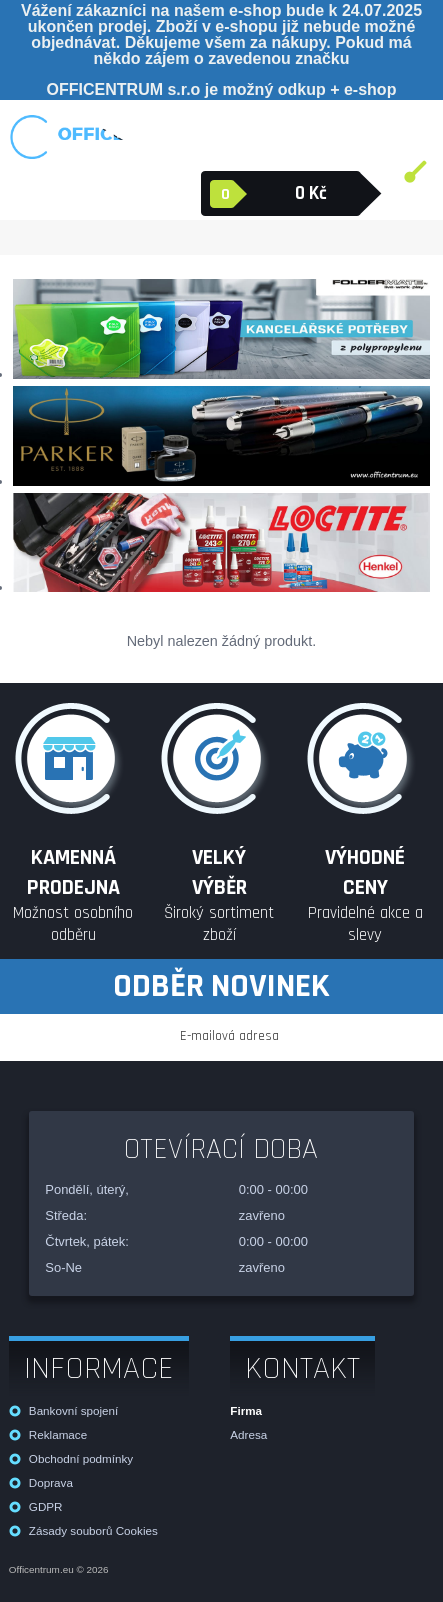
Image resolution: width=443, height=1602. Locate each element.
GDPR (46, 1506)
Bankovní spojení (73, 1410)
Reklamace (58, 1434)
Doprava (51, 1482)
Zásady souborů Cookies (93, 1530)
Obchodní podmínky (81, 1458)
